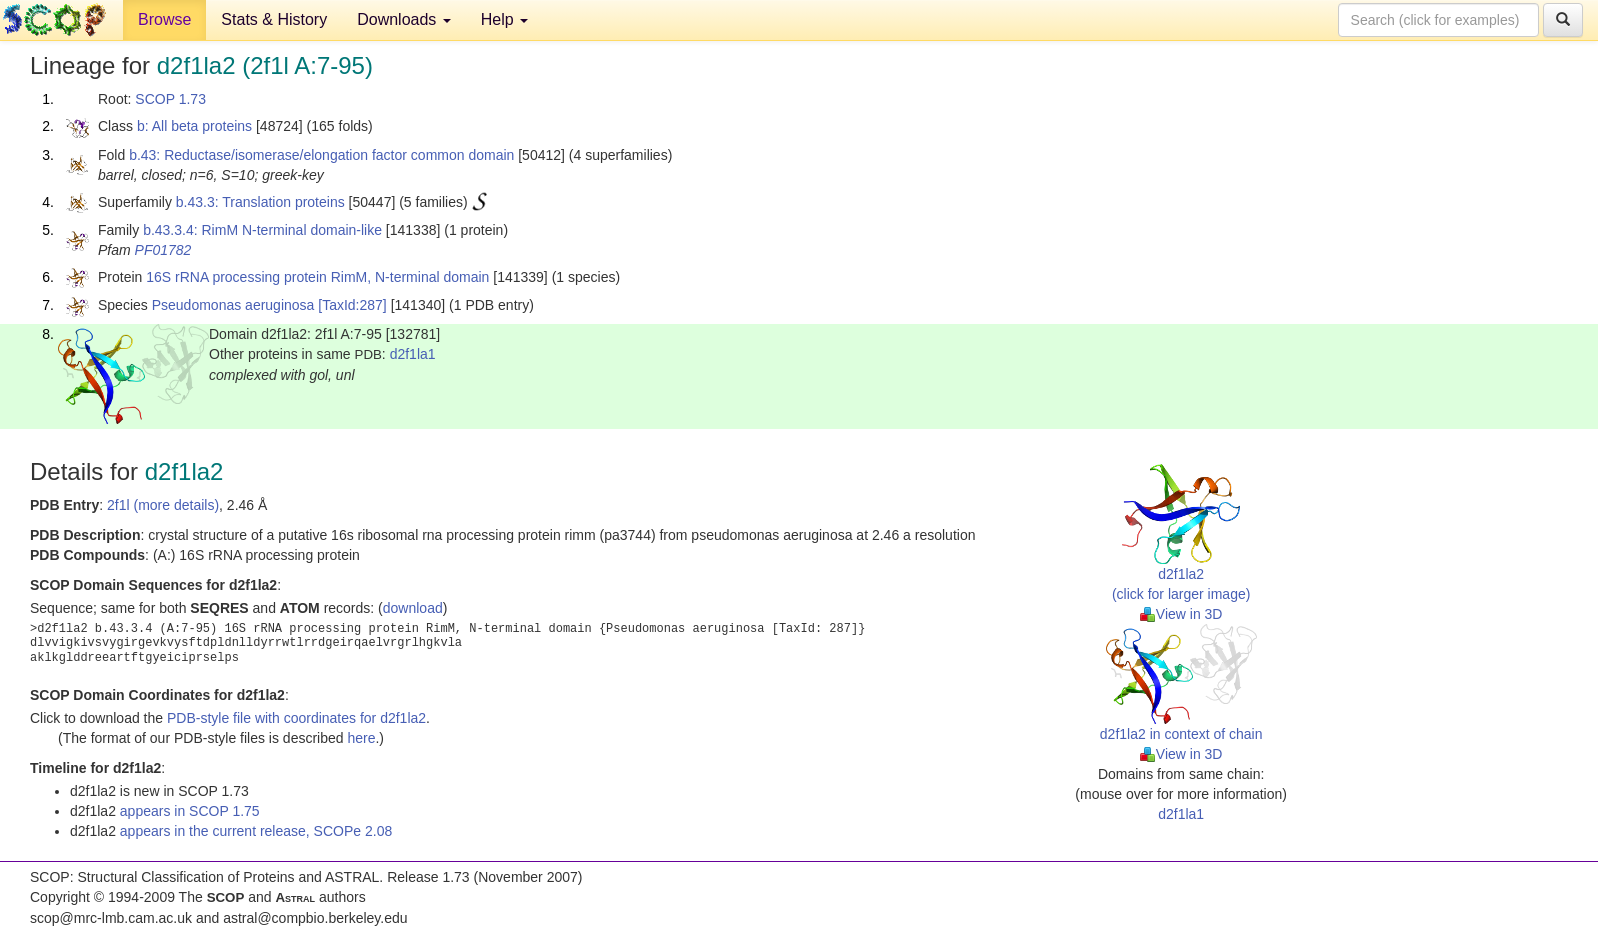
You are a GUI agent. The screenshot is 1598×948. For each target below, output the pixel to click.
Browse (164, 19)
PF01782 (163, 250)
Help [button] (504, 19)
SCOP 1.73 (170, 99)
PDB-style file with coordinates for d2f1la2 (296, 718)
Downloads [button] (404, 19)
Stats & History (274, 19)
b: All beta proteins (194, 126)
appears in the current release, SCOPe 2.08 (256, 831)
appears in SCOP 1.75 (190, 811)
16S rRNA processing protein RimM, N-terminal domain (317, 277)
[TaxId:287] (352, 305)
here (361, 738)
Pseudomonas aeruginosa (233, 305)
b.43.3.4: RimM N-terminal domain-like (262, 230)
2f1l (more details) (163, 505)
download (413, 608)
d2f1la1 (413, 354)
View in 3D (1181, 614)
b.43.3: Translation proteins (260, 202)
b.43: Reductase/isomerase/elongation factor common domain (321, 155)
